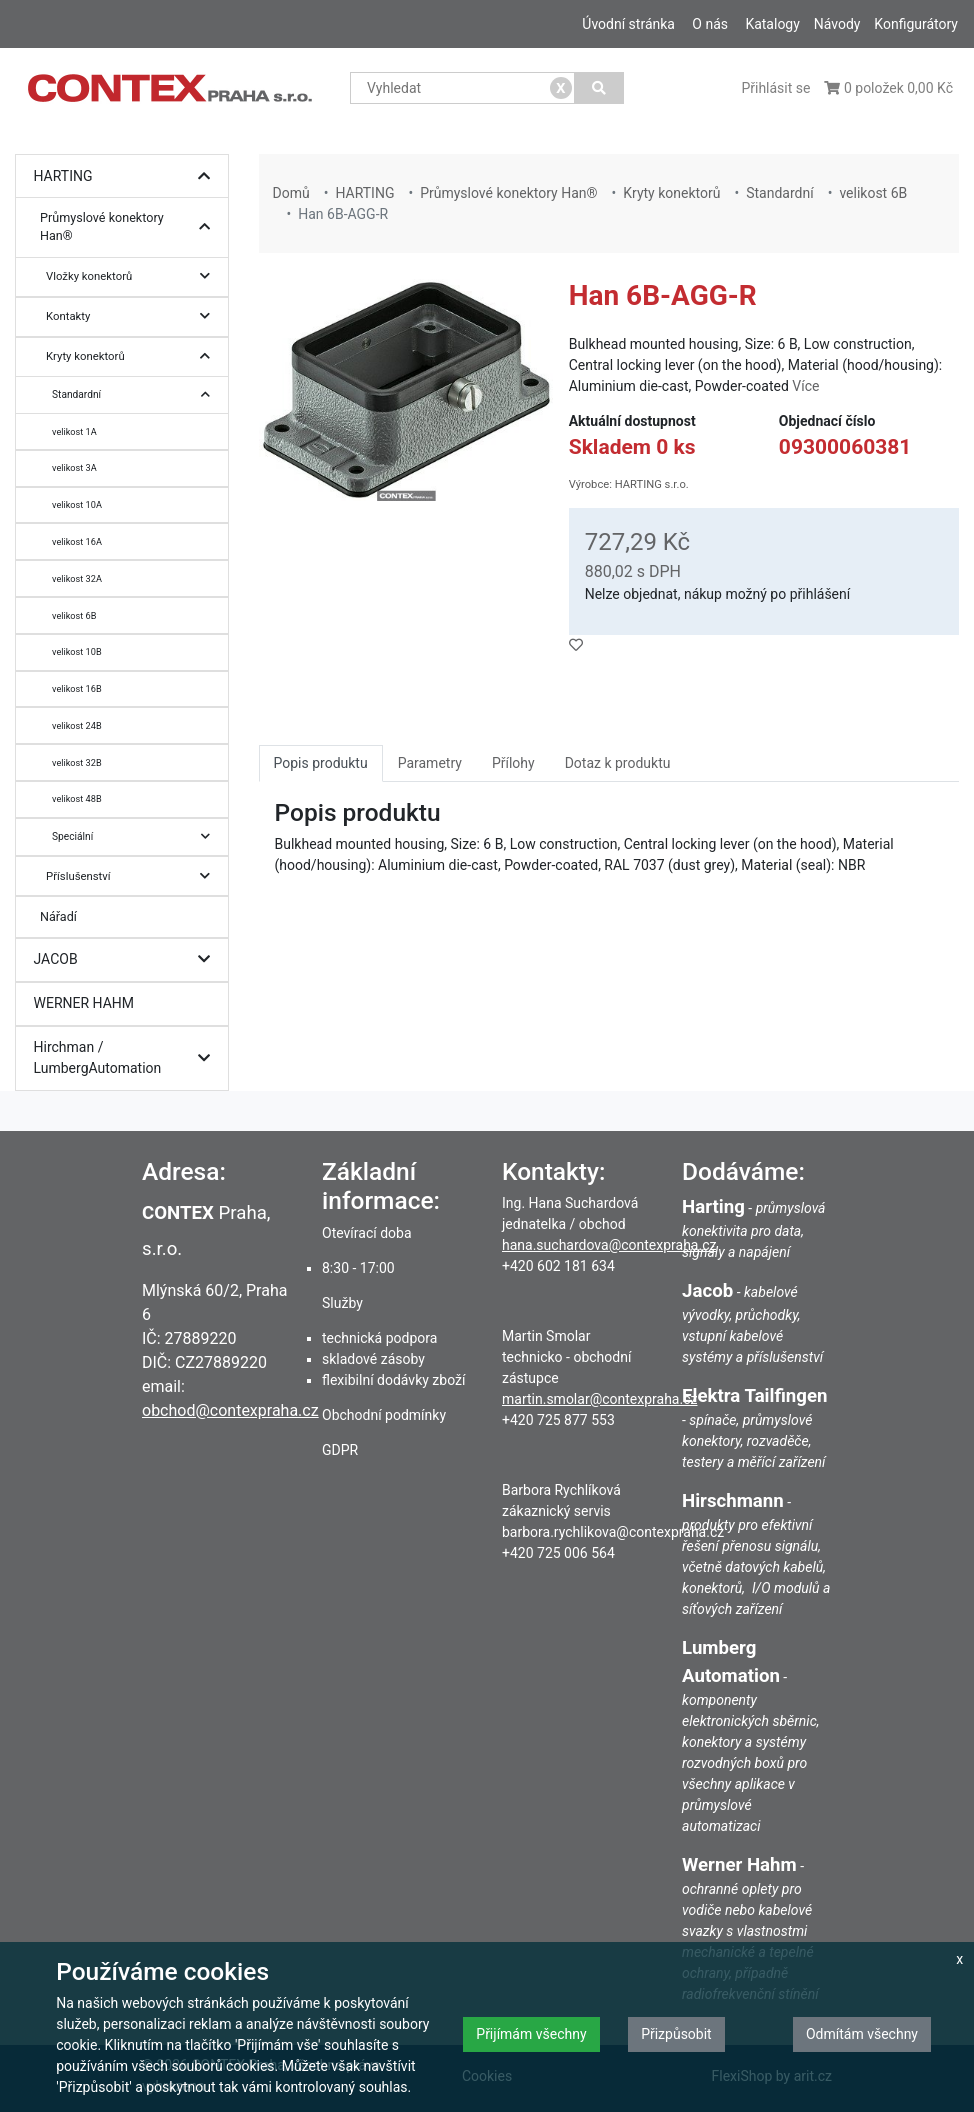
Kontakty (133, 316)
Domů (291, 193)
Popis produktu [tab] (321, 763)
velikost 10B (77, 651)
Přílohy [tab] (513, 763)
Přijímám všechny (531, 2034)
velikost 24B (77, 725)
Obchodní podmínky (384, 1415)
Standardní (136, 394)
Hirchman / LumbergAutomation (127, 1058)
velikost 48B (77, 798)
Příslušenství (133, 876)
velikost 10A (77, 504)
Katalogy (772, 24)
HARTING (127, 176)
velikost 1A (74, 431)
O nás (710, 24)
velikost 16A (77, 541)
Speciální (136, 836)
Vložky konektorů (133, 276)
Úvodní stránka (628, 24)
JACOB (127, 959)
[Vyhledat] (599, 88)
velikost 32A (77, 578)
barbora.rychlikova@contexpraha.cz (613, 1532)
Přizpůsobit (676, 2034)
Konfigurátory (916, 24)
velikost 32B (77, 762)
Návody (837, 24)
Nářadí (58, 916)
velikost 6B (74, 615)
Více (805, 386)
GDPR (340, 1450)
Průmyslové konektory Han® (130, 227)
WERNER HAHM (84, 1003)
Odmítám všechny (862, 2034)
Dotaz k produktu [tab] (618, 763)
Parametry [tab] (430, 763)
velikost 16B (77, 688)
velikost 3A (74, 467)
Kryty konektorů (133, 356)
